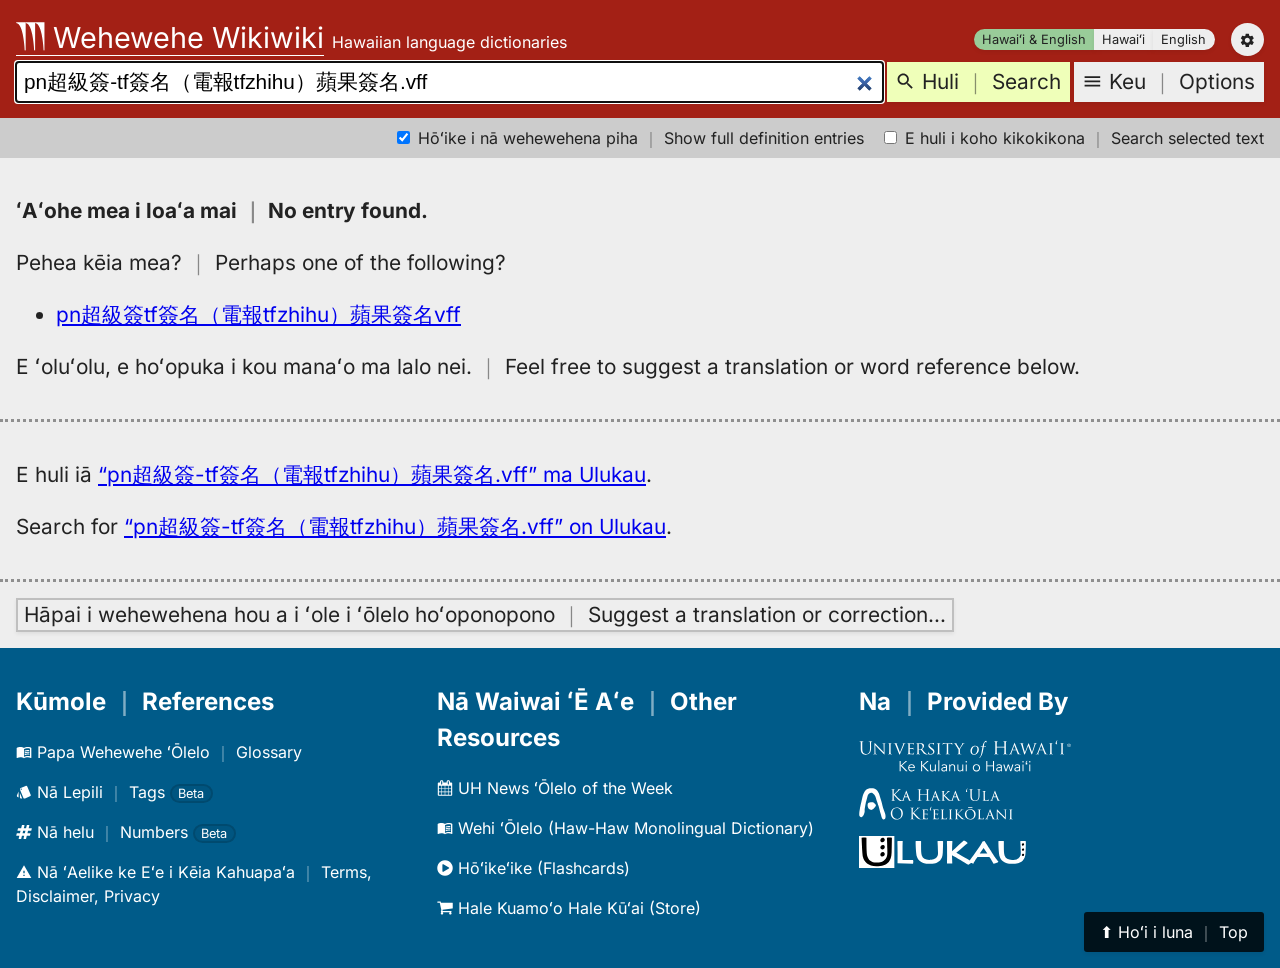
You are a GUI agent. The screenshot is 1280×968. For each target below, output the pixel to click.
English (1183, 39)
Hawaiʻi (1123, 39)
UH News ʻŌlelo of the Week (555, 788)
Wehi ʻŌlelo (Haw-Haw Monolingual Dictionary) (625, 828)
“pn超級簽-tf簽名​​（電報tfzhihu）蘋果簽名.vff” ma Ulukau (372, 474)
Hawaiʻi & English (1034, 39)
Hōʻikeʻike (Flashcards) (533, 868)
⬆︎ (1174, 932)
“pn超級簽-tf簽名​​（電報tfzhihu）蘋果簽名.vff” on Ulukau (395, 526)
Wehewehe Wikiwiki (170, 37)
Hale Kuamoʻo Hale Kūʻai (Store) (569, 908)
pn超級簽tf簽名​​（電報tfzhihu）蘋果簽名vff (258, 314)
